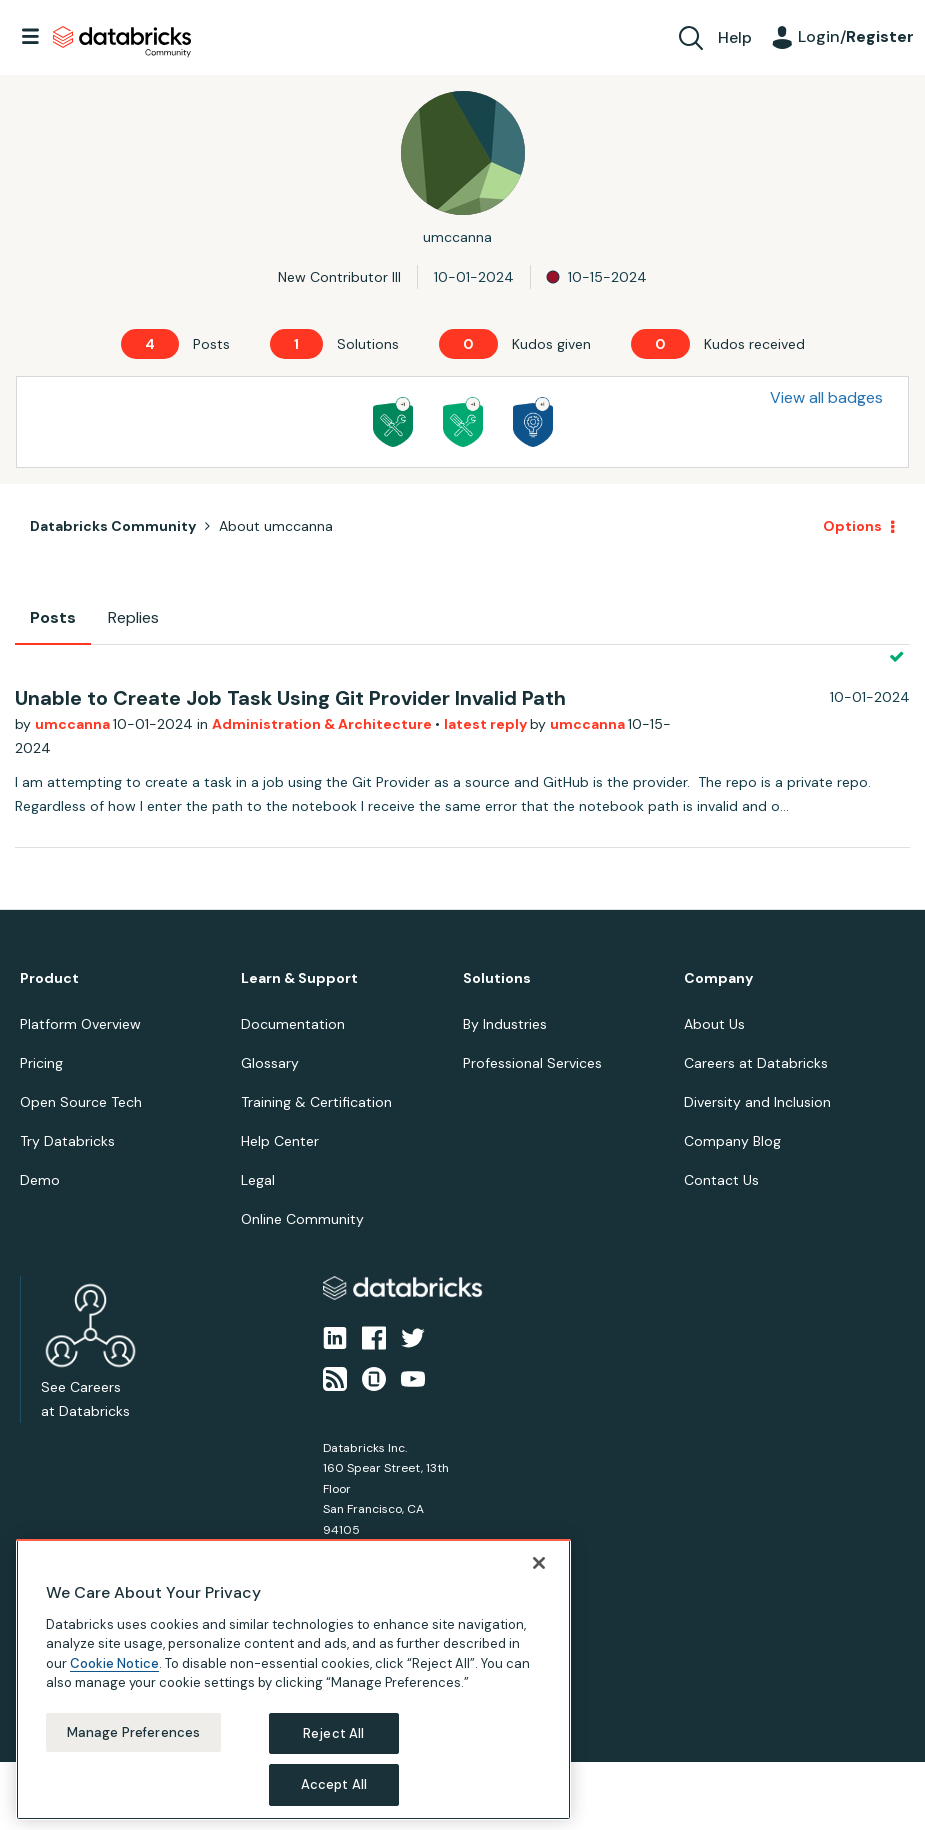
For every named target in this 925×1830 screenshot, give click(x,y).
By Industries (505, 1024)
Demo (40, 1180)
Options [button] (852, 526)
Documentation (293, 1024)
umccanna (74, 724)
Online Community (302, 1219)
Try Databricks (67, 1141)
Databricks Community (122, 42)
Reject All (333, 1733)
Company (718, 978)
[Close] (539, 1563)
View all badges (826, 397)
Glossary (270, 1063)
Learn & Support (299, 978)
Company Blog (732, 1141)
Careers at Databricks (756, 1063)
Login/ (856, 36)
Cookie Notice (114, 1663)
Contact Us (721, 1180)
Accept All (334, 1784)
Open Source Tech (81, 1102)
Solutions (497, 978)
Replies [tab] (133, 617)
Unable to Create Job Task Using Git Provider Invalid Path (290, 698)
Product (49, 978)
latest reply (487, 724)
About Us (714, 1024)
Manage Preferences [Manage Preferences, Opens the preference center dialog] (133, 1732)
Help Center (280, 1141)
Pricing (41, 1063)
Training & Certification (316, 1102)
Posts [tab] (53, 617)
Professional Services (532, 1063)
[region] (293, 1679)
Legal (258, 1180)
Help (735, 37)
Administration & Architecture (323, 724)
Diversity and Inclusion (757, 1102)
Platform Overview (80, 1024)
